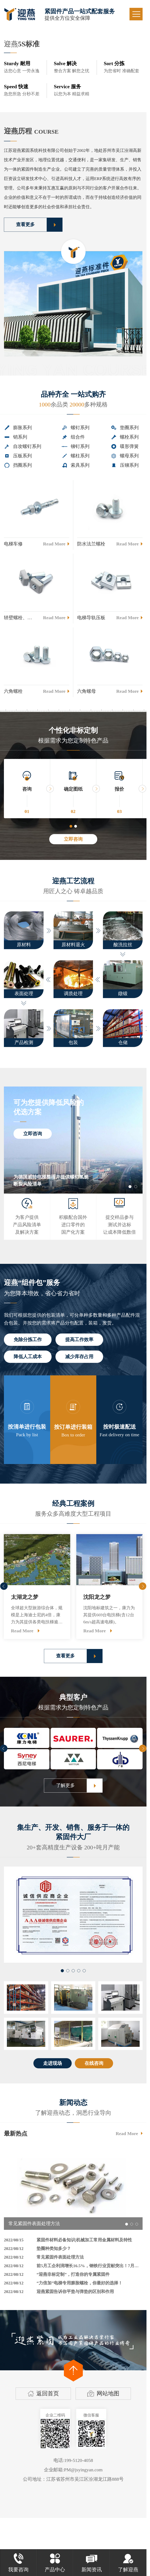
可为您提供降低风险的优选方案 (48, 1107)
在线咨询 (94, 2063)
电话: (73, 2460)
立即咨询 (73, 839)
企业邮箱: (73, 2469)
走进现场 (52, 2063)
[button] (71, 826)
